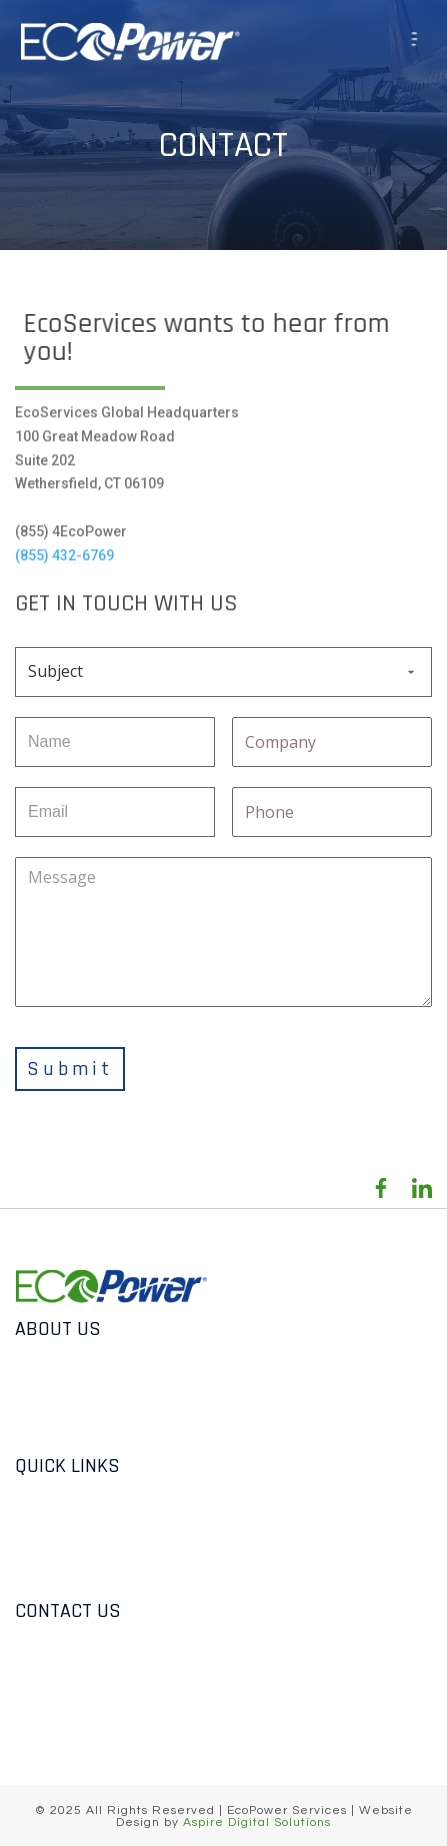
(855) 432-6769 (64, 549)
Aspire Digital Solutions (257, 1822)
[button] (418, 41)
